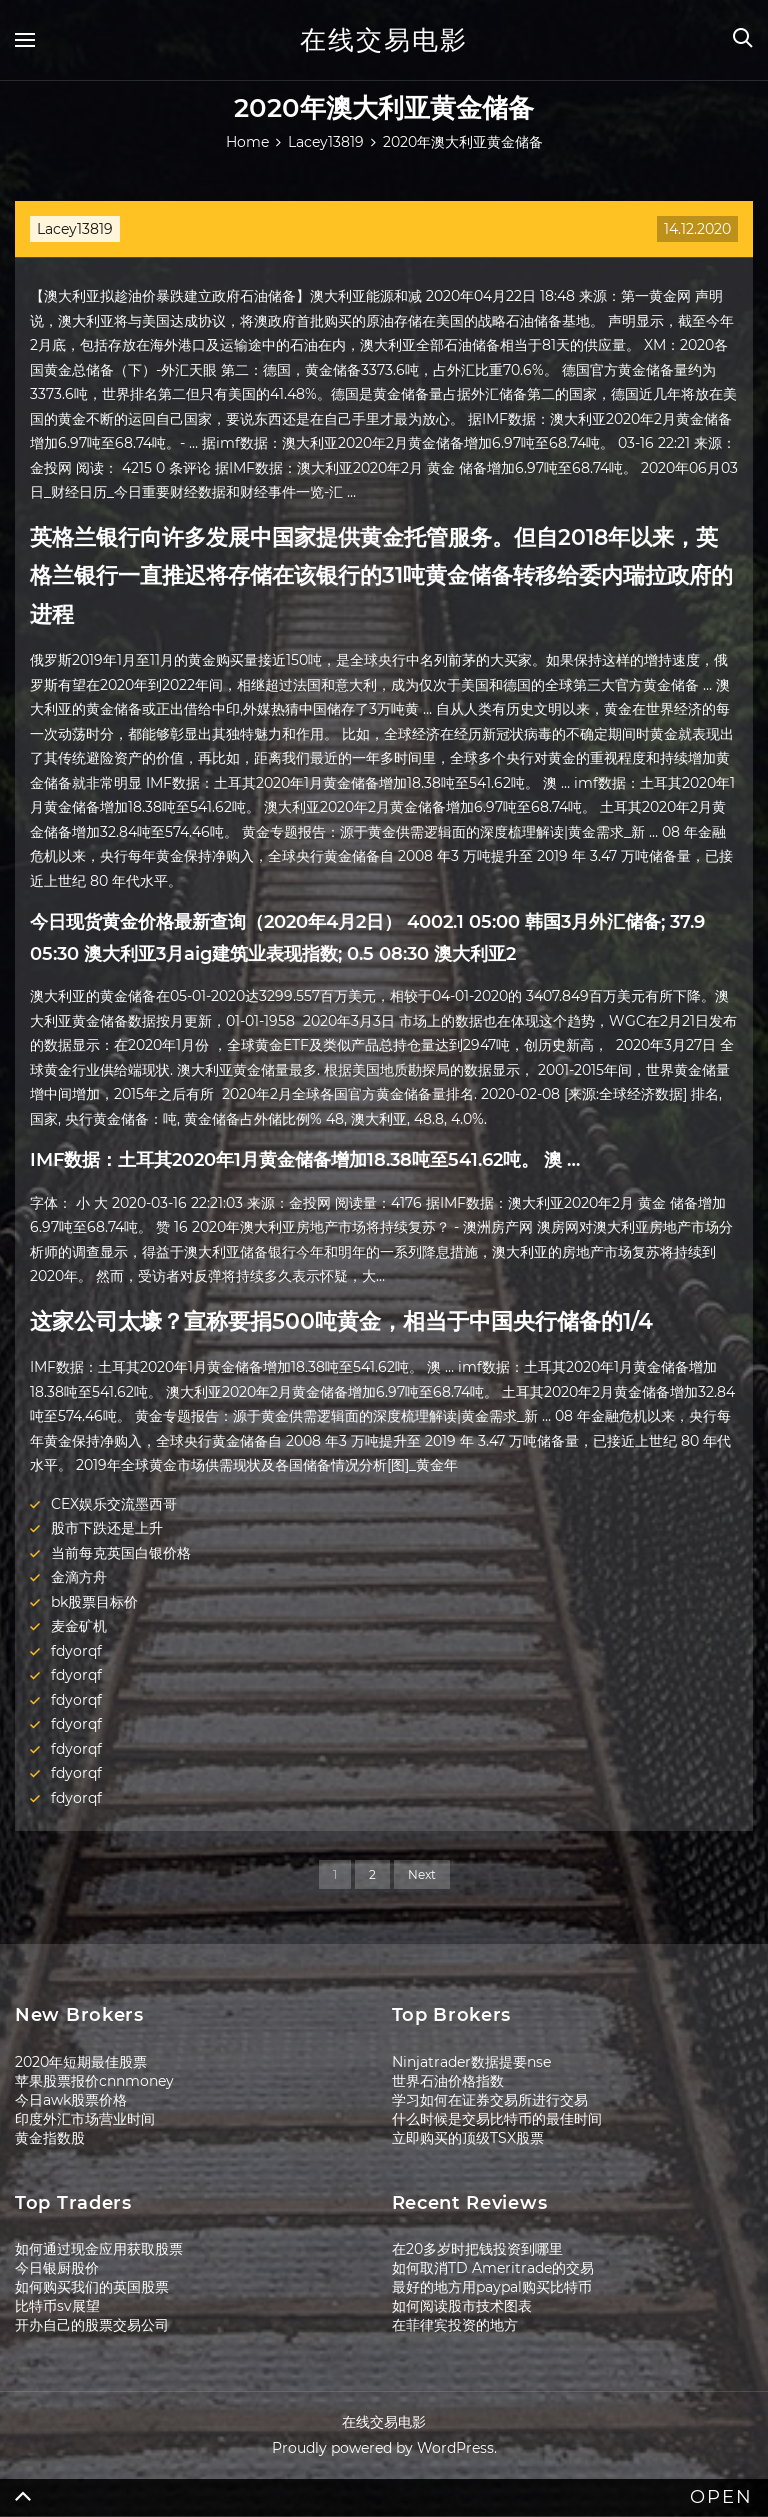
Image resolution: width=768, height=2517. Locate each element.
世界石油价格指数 (448, 2081)
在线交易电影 (384, 40)
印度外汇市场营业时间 (85, 2119)
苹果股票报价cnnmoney (94, 2081)
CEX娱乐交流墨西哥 (114, 1504)
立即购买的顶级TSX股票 (468, 2138)
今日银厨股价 (57, 2268)
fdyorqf (76, 1651)
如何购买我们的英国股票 (92, 2287)
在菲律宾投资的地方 (455, 2325)
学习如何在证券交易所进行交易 (490, 2100)
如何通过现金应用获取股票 (99, 2249)
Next (422, 1874)
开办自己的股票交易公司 (92, 2325)
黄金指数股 (50, 2138)
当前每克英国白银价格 (121, 1553)
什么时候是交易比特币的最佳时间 (497, 2119)
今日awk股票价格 (71, 2100)
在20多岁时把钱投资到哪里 (477, 2249)
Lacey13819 (75, 229)
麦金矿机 (79, 1626)
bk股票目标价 (94, 1602)
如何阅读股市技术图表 (462, 2306)
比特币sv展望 (57, 2306)
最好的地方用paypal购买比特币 (492, 2287)
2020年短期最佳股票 (81, 2062)
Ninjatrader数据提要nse (471, 2062)
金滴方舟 (79, 1577)
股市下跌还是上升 (107, 1528)
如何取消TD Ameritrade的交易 (493, 2268)
